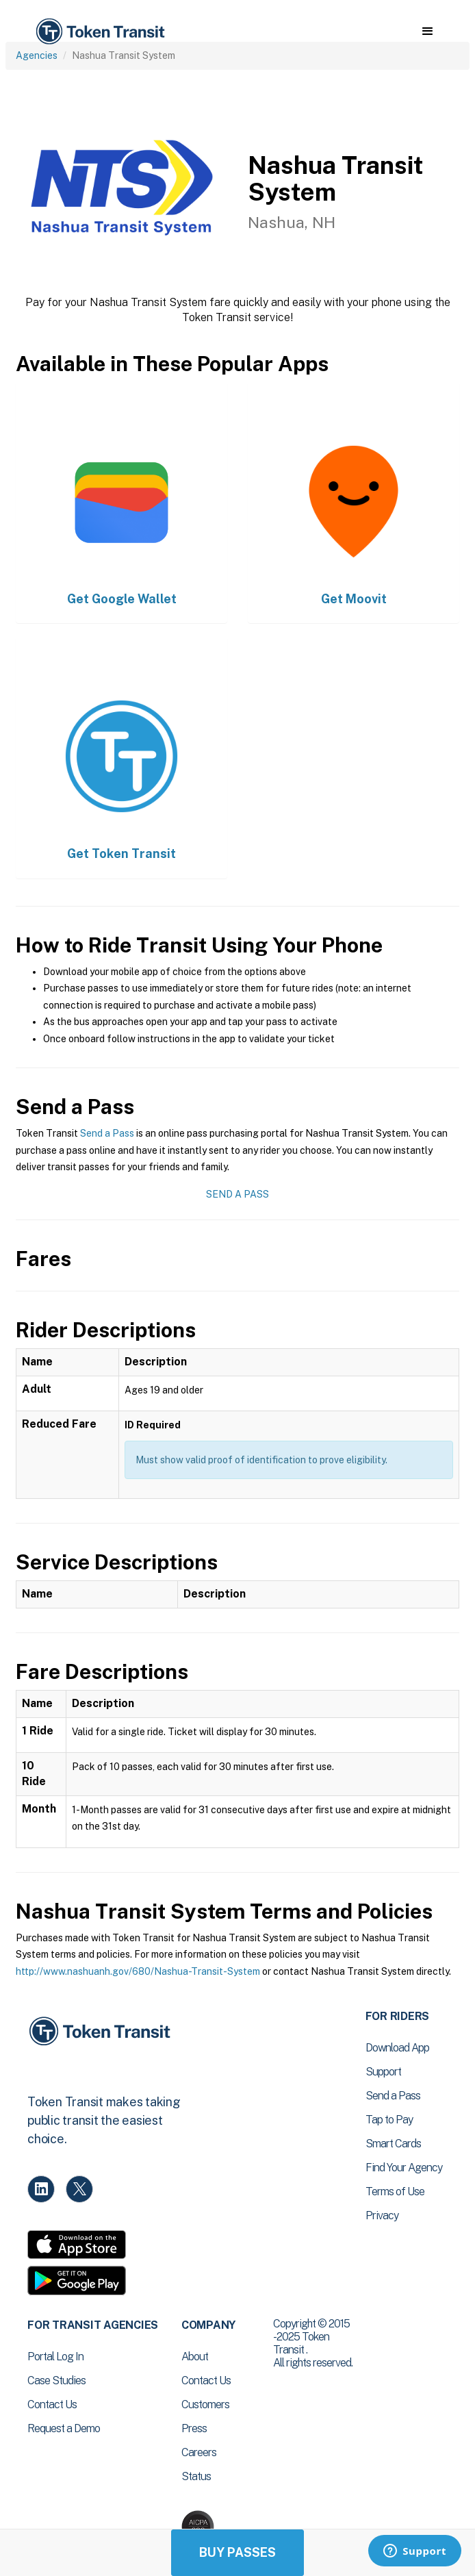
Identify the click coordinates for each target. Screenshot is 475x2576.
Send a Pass (107, 1133)
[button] (427, 31)
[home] (99, 32)
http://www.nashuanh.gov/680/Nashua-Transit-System (138, 1971)
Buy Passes (237, 2552)
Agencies (36, 55)
